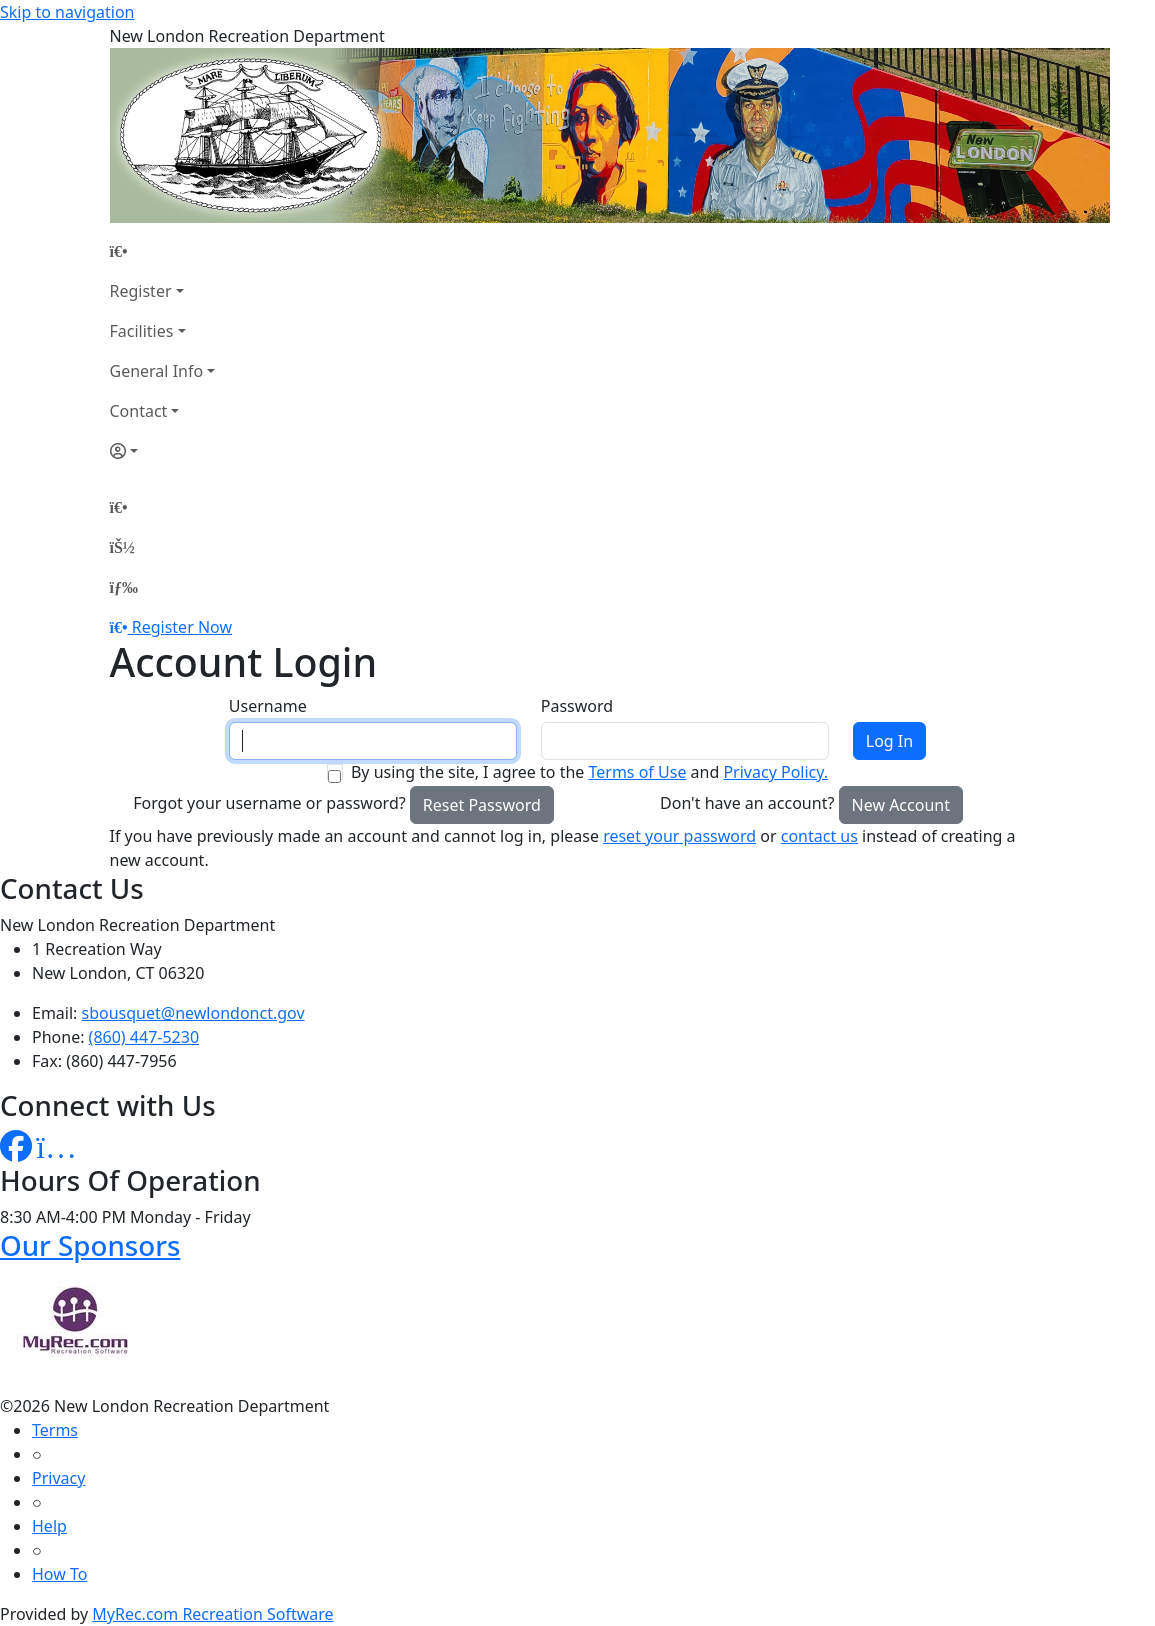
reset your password (679, 836)
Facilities (142, 331)
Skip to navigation (67, 12)
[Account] (163, 451)
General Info (157, 371)
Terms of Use (637, 772)
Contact (139, 411)
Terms (55, 1430)
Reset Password (482, 805)
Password (577, 706)
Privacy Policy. (775, 772)
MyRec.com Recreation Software (212, 1614)
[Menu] (124, 587)
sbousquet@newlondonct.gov (193, 1013)
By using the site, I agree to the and (589, 772)
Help (49, 1526)
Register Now (182, 627)
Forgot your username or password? (269, 803)
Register (141, 291)
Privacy (58, 1478)
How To (59, 1574)
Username (268, 706)
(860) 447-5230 (144, 1037)
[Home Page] (163, 251)
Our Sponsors (90, 1245)
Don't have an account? (747, 803)
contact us (819, 836)
